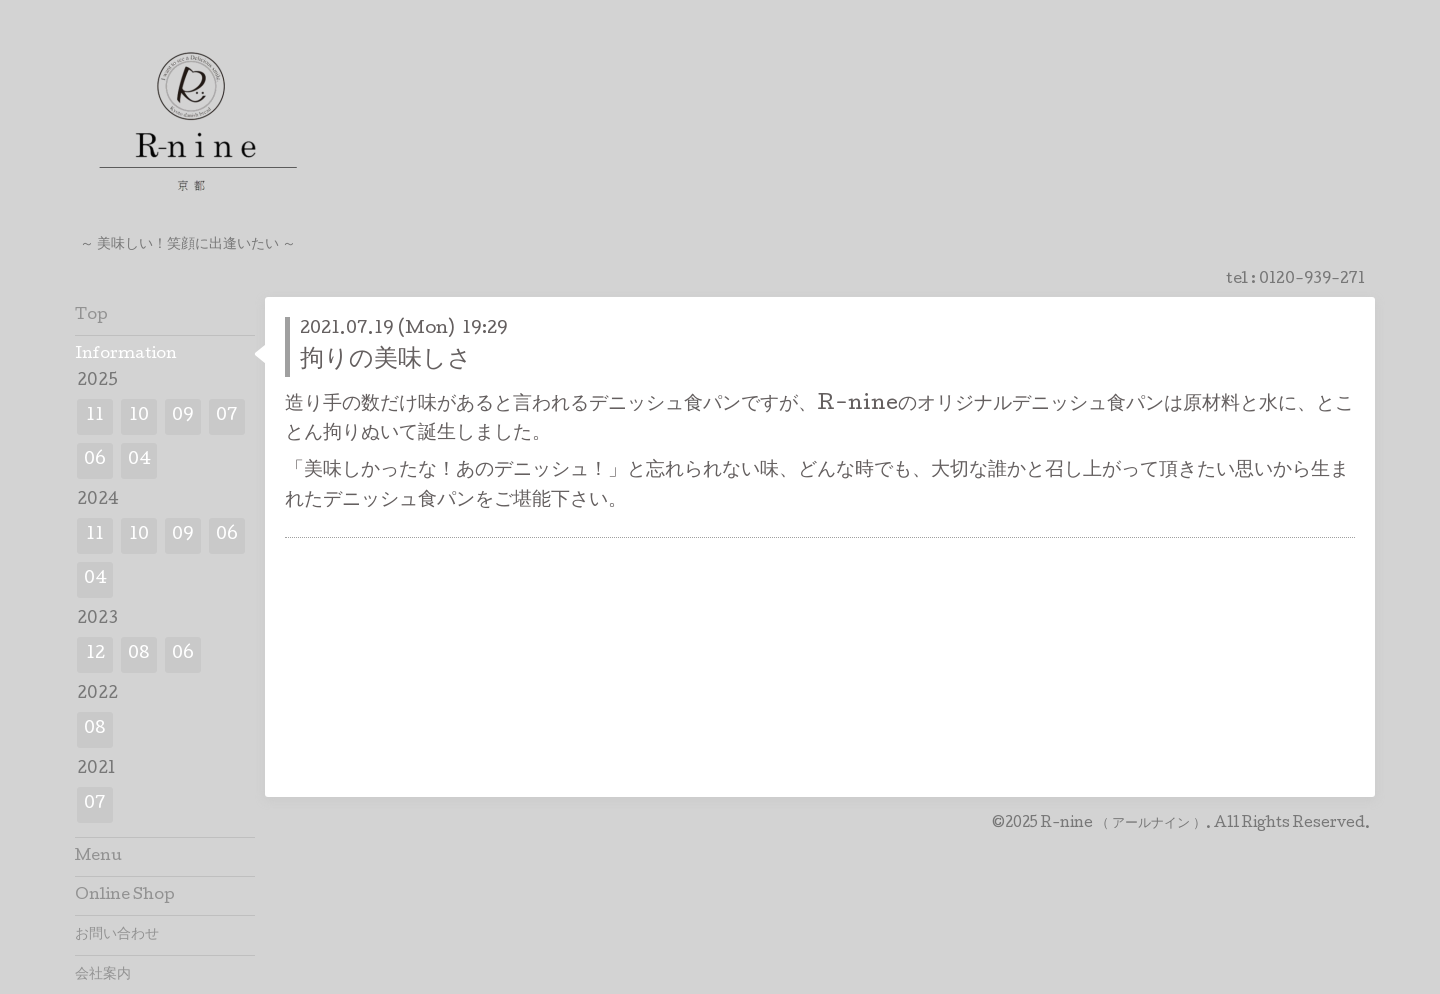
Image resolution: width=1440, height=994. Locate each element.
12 (95, 654)
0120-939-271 (1312, 280)
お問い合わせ (117, 935)
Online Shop (125, 896)
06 (95, 460)
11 (95, 416)
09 (183, 416)
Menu (98, 857)
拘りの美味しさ (386, 360)
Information (126, 355)
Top (91, 316)
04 (139, 460)
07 (227, 416)
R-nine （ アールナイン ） (1123, 824)
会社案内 (103, 975)
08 (139, 654)
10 (139, 416)
